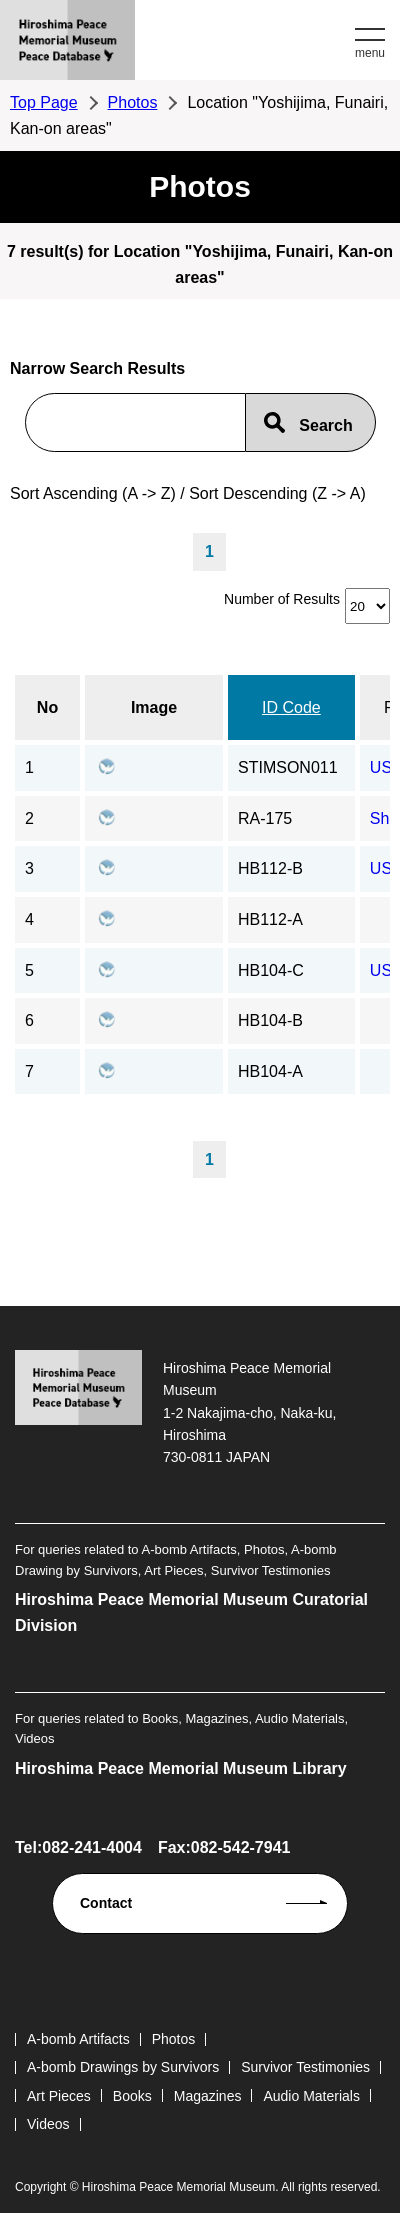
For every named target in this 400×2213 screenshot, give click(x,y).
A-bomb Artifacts (78, 2039)
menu (370, 53)
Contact (106, 1903)
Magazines (208, 2096)
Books (132, 2096)
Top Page (44, 102)
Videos (48, 2124)
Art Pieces (59, 2096)
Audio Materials (311, 2096)
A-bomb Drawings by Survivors (123, 2067)
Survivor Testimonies (305, 2067)
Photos (133, 102)
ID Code (291, 707)
